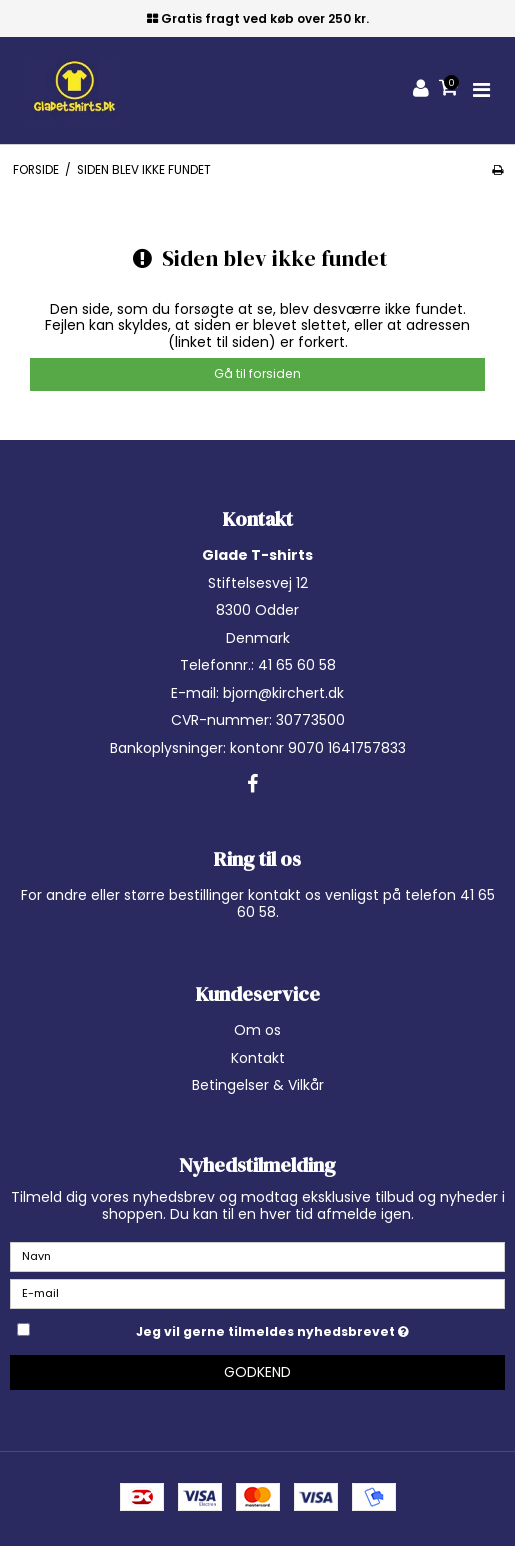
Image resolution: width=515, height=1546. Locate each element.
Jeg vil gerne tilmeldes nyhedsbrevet (320, 1328)
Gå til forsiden (257, 373)
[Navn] (257, 1256)
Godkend (257, 1372)
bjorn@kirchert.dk (283, 693)
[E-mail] (257, 1293)
